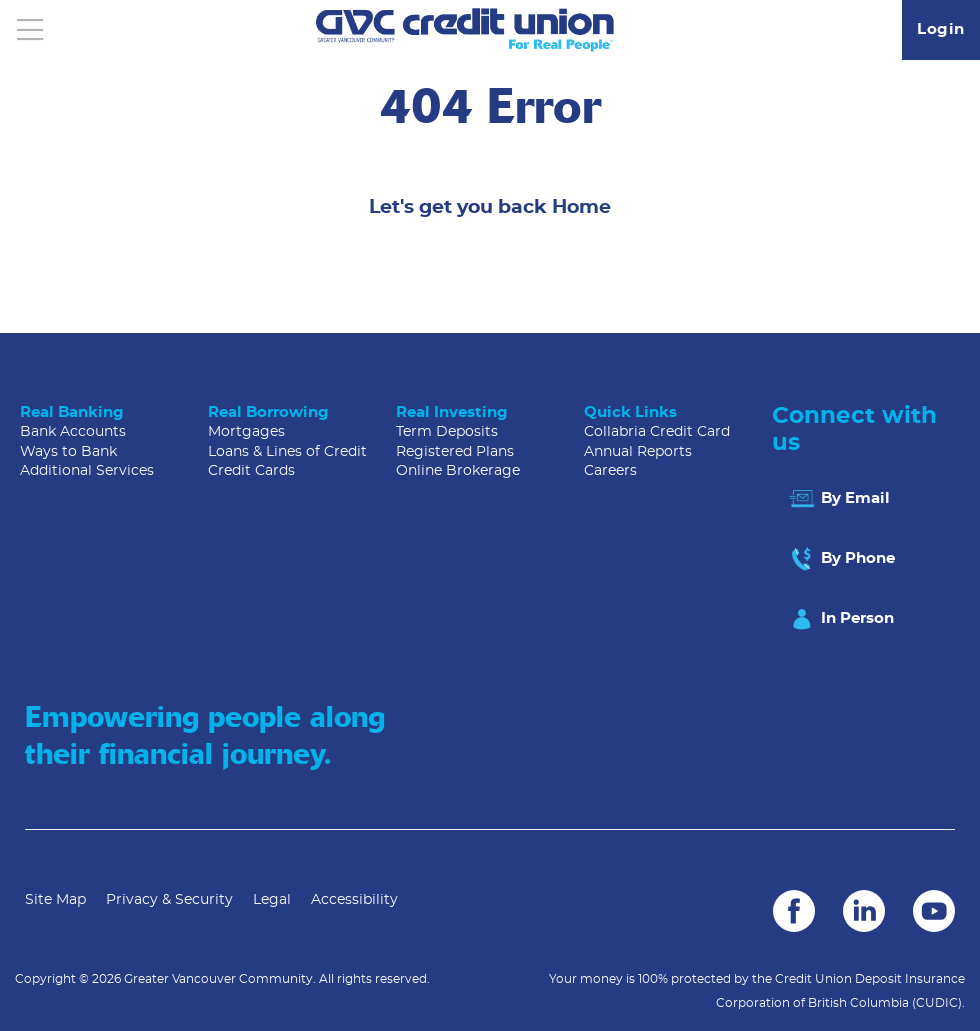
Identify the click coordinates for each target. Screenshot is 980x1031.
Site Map (55, 900)
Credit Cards (251, 471)
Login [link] (941, 29)
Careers (610, 471)
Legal (272, 900)
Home (581, 207)
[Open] (30, 30)
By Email (838, 499)
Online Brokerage (458, 471)
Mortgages (246, 432)
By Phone (841, 559)
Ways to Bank (68, 452)
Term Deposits (447, 432)
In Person (840, 619)
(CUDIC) (937, 1003)
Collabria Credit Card (657, 432)
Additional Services (87, 471)
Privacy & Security (169, 900)
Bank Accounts (73, 432)
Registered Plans (455, 452)
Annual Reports (638, 452)
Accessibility (354, 900)
